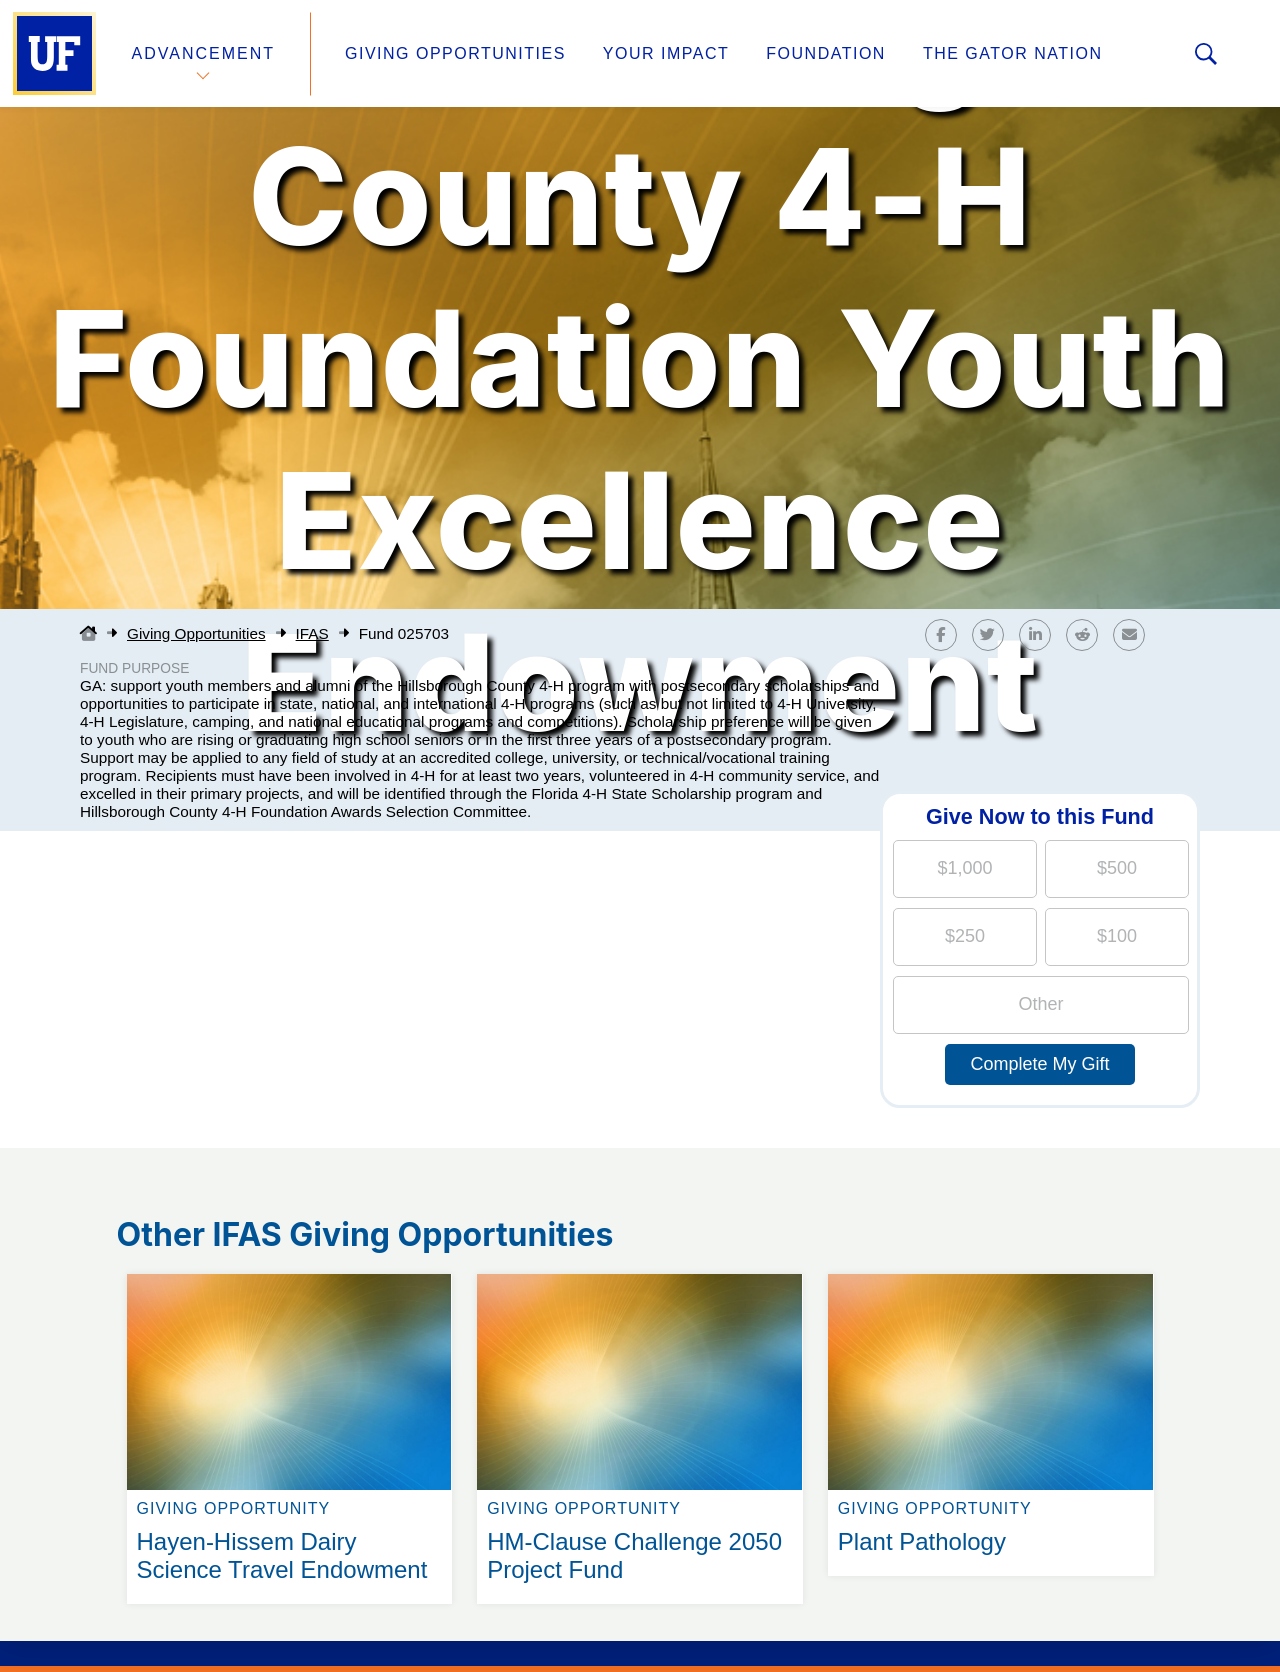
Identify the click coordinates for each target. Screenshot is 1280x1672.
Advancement (204, 53)
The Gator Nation (1013, 53)
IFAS (312, 633)
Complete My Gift (1039, 1064)
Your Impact (666, 53)
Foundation (826, 53)
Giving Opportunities (455, 53)
